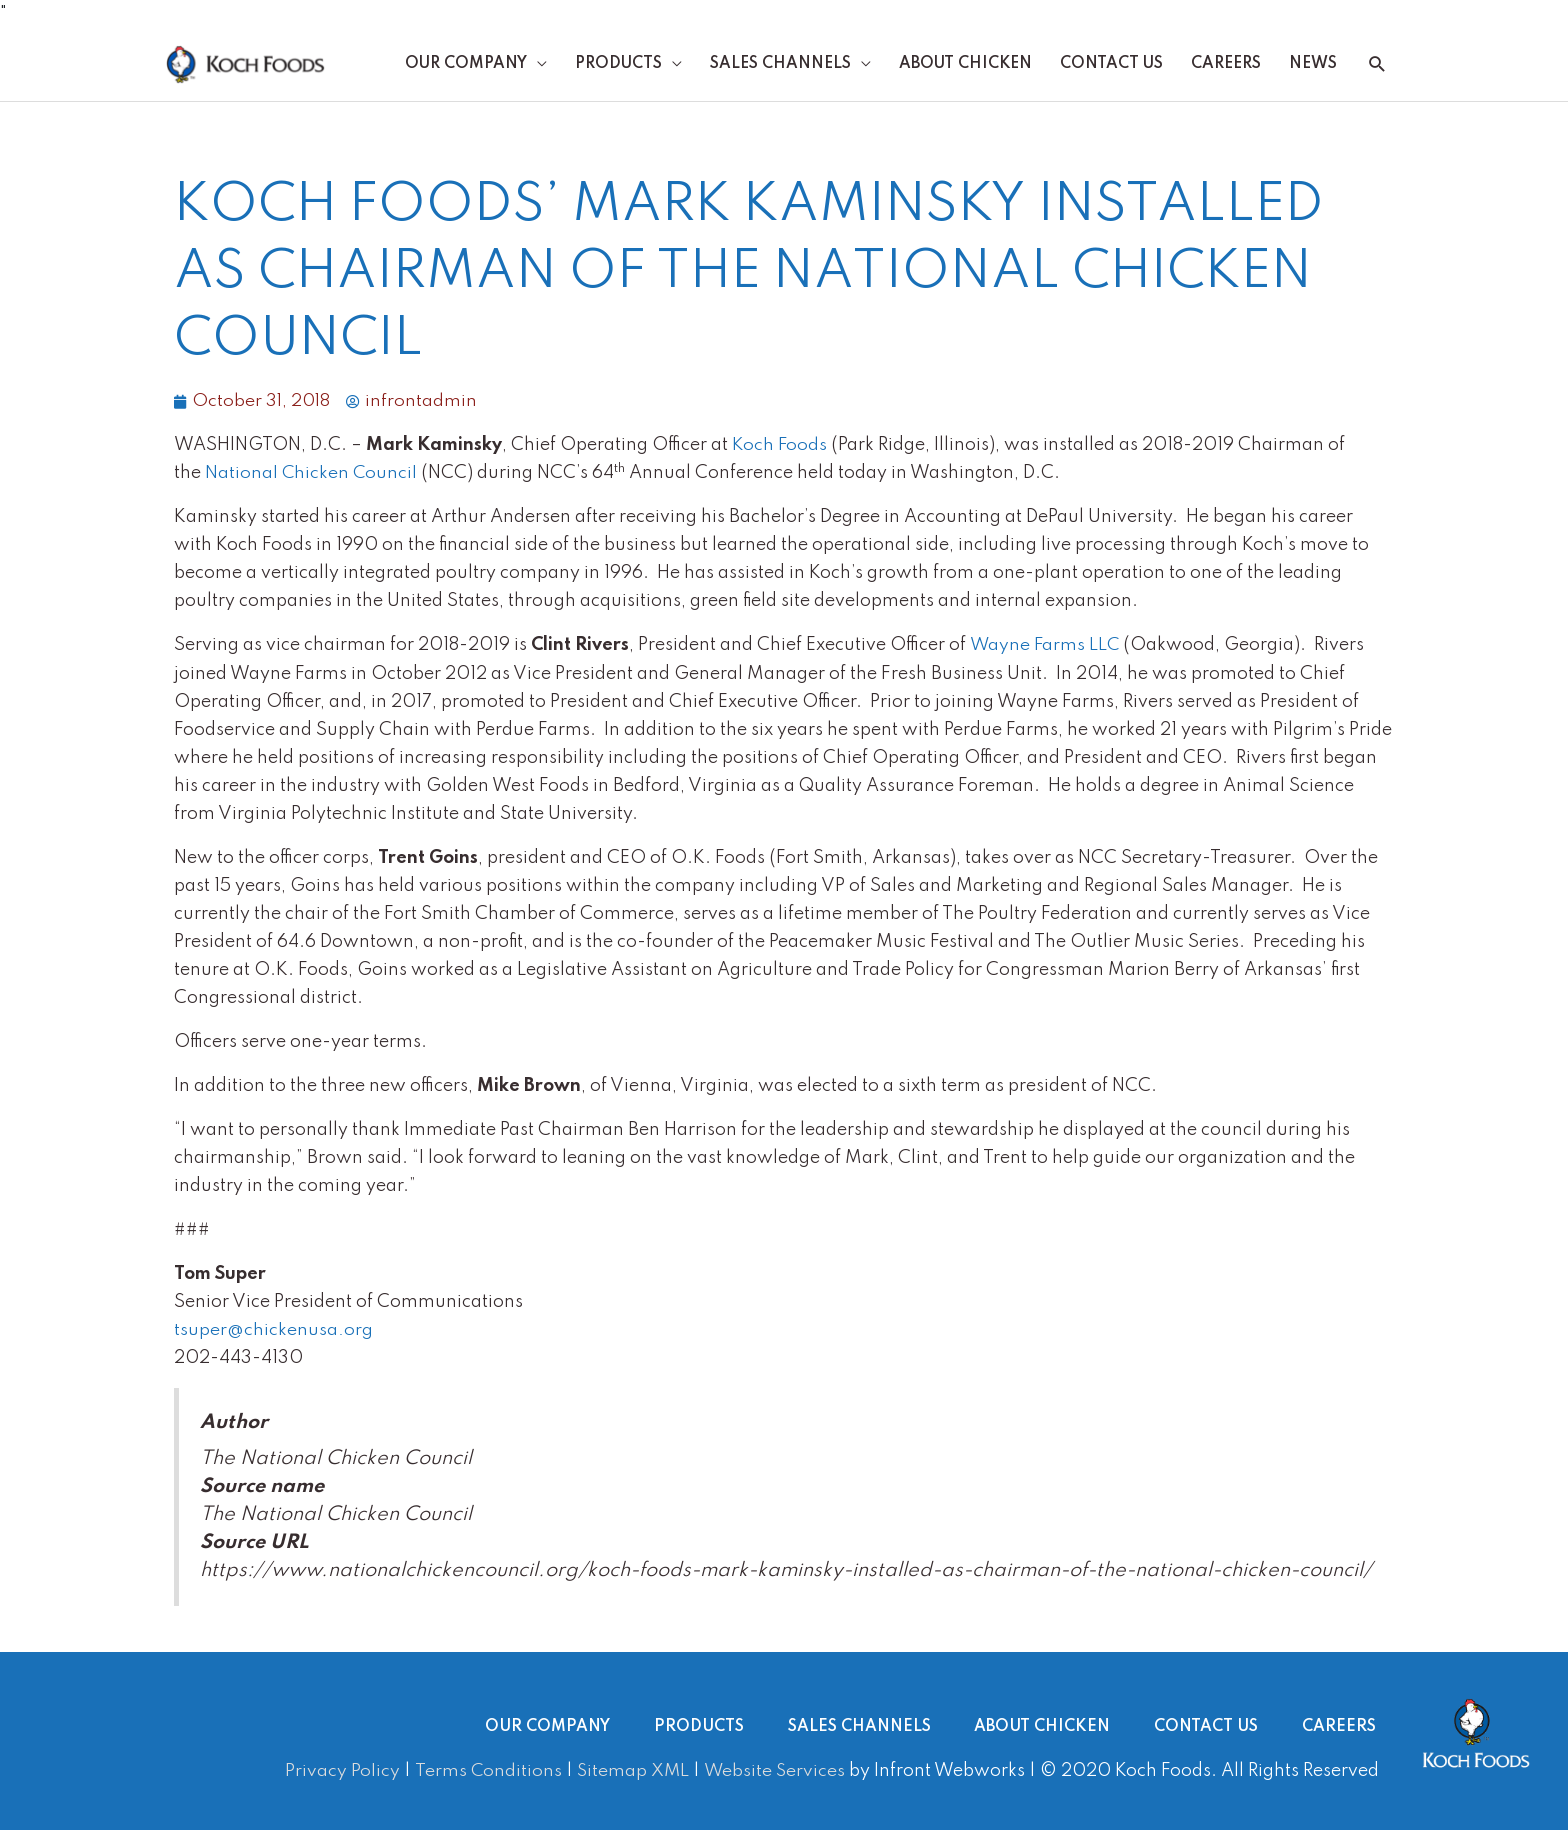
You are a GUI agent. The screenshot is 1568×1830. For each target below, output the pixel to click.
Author (234, 1424)
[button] (1377, 65)
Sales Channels (780, 65)
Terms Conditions (485, 1771)
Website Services (773, 1771)
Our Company (466, 65)
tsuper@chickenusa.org (274, 1331)
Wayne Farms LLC (1046, 647)
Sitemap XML (631, 1771)
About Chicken (965, 65)
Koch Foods (780, 447)
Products (618, 65)
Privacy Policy (339, 1771)
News (1313, 65)
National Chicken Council (312, 475)
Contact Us (1111, 65)
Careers (1226, 65)
